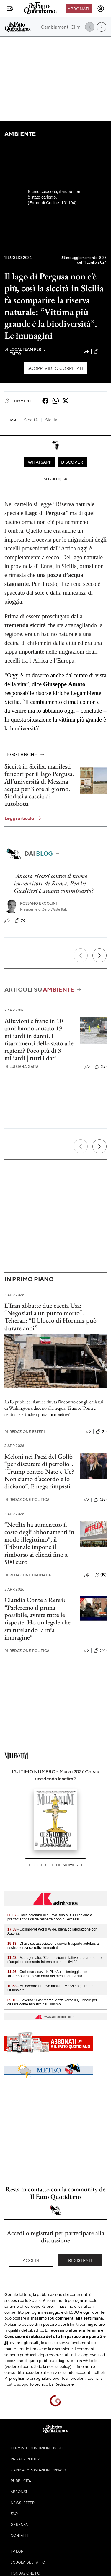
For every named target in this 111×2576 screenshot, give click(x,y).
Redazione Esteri (24, 1431)
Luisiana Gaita (21, 1066)
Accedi (31, 2260)
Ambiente (20, 134)
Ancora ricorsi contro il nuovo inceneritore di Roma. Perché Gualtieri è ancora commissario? (54, 883)
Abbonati (78, 8)
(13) (101, 1066)
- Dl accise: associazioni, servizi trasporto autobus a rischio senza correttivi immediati (53, 1945)
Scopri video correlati (55, 368)
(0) (101, 1431)
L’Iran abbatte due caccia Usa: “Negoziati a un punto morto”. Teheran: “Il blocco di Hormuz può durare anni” (50, 1316)
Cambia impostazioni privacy (38, 2469)
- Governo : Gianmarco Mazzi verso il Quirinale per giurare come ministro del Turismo (52, 2002)
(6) (20, 920)
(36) (100, 351)
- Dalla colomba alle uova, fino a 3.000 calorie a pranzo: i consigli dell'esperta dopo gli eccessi (49, 1917)
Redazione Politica (26, 1499)
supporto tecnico (32, 2384)
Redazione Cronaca (27, 1575)
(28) (100, 1499)
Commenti (18, 400)
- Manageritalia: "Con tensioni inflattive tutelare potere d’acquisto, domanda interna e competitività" (54, 1960)
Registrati (80, 2260)
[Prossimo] (99, 955)
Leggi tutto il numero (55, 1864)
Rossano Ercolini (38, 903)
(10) (100, 1575)
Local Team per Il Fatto (24, 351)
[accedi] (100, 8)
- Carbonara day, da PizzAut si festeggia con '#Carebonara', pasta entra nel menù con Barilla (47, 1974)
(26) (100, 1650)
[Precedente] (81, 955)
